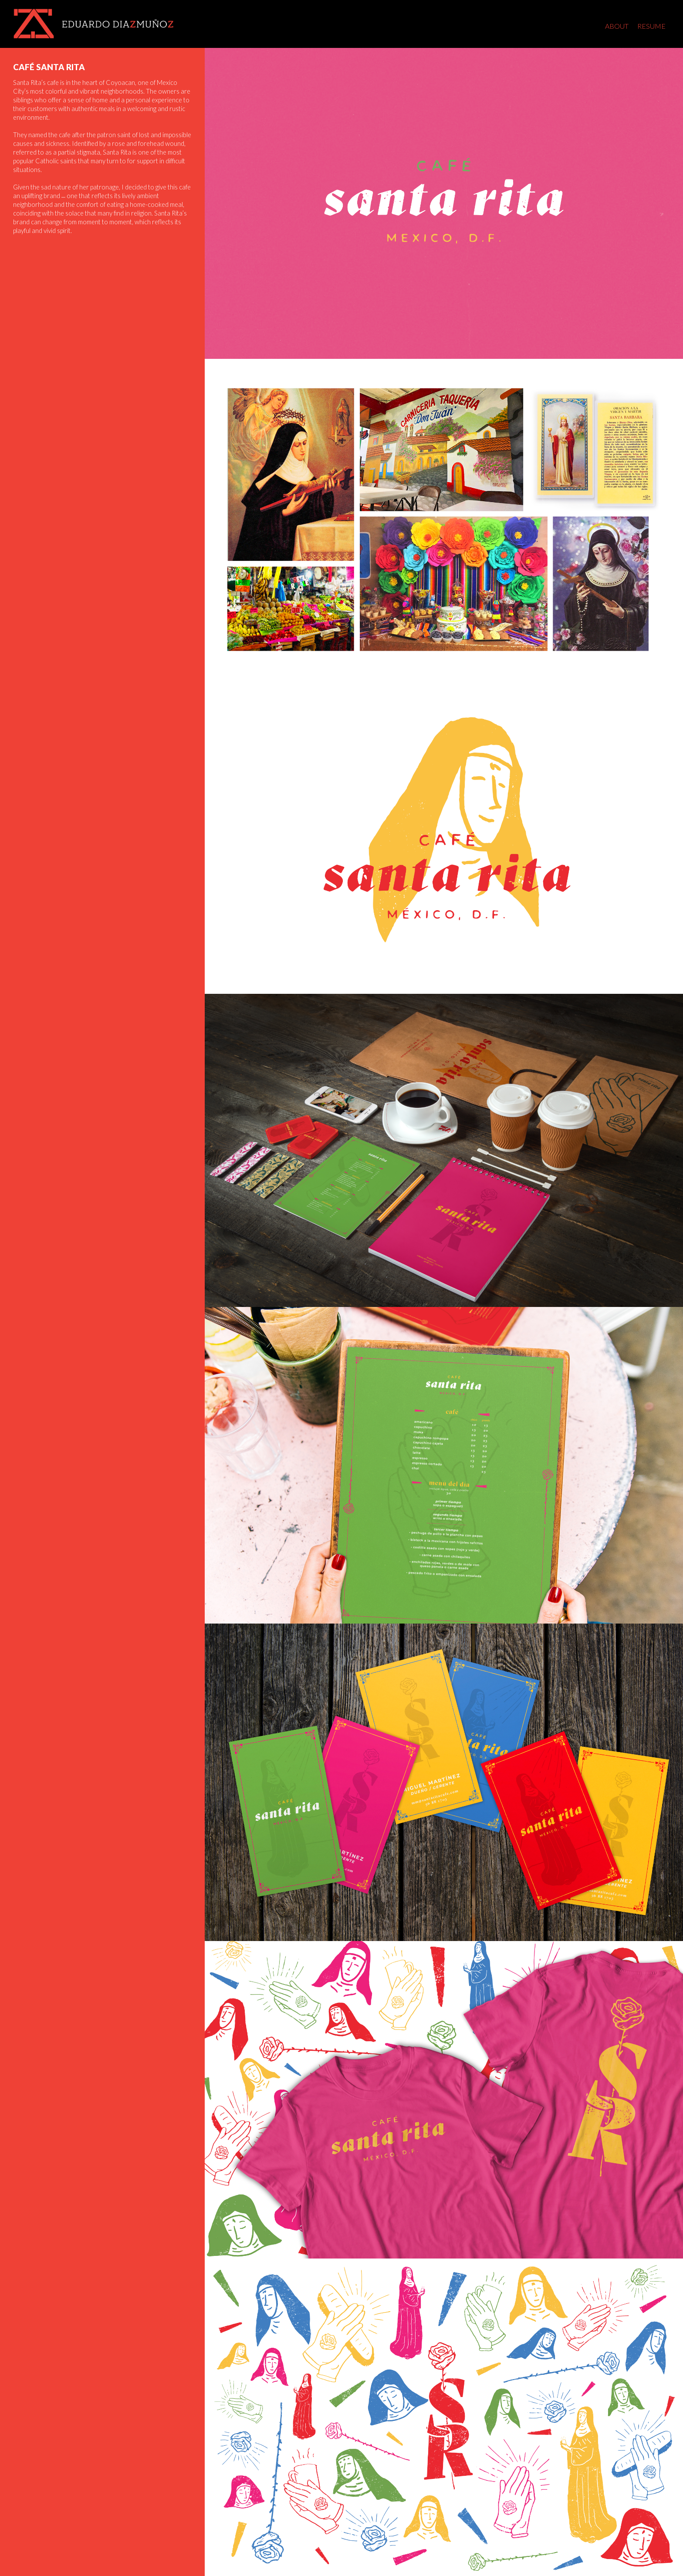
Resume (651, 26)
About (617, 26)
